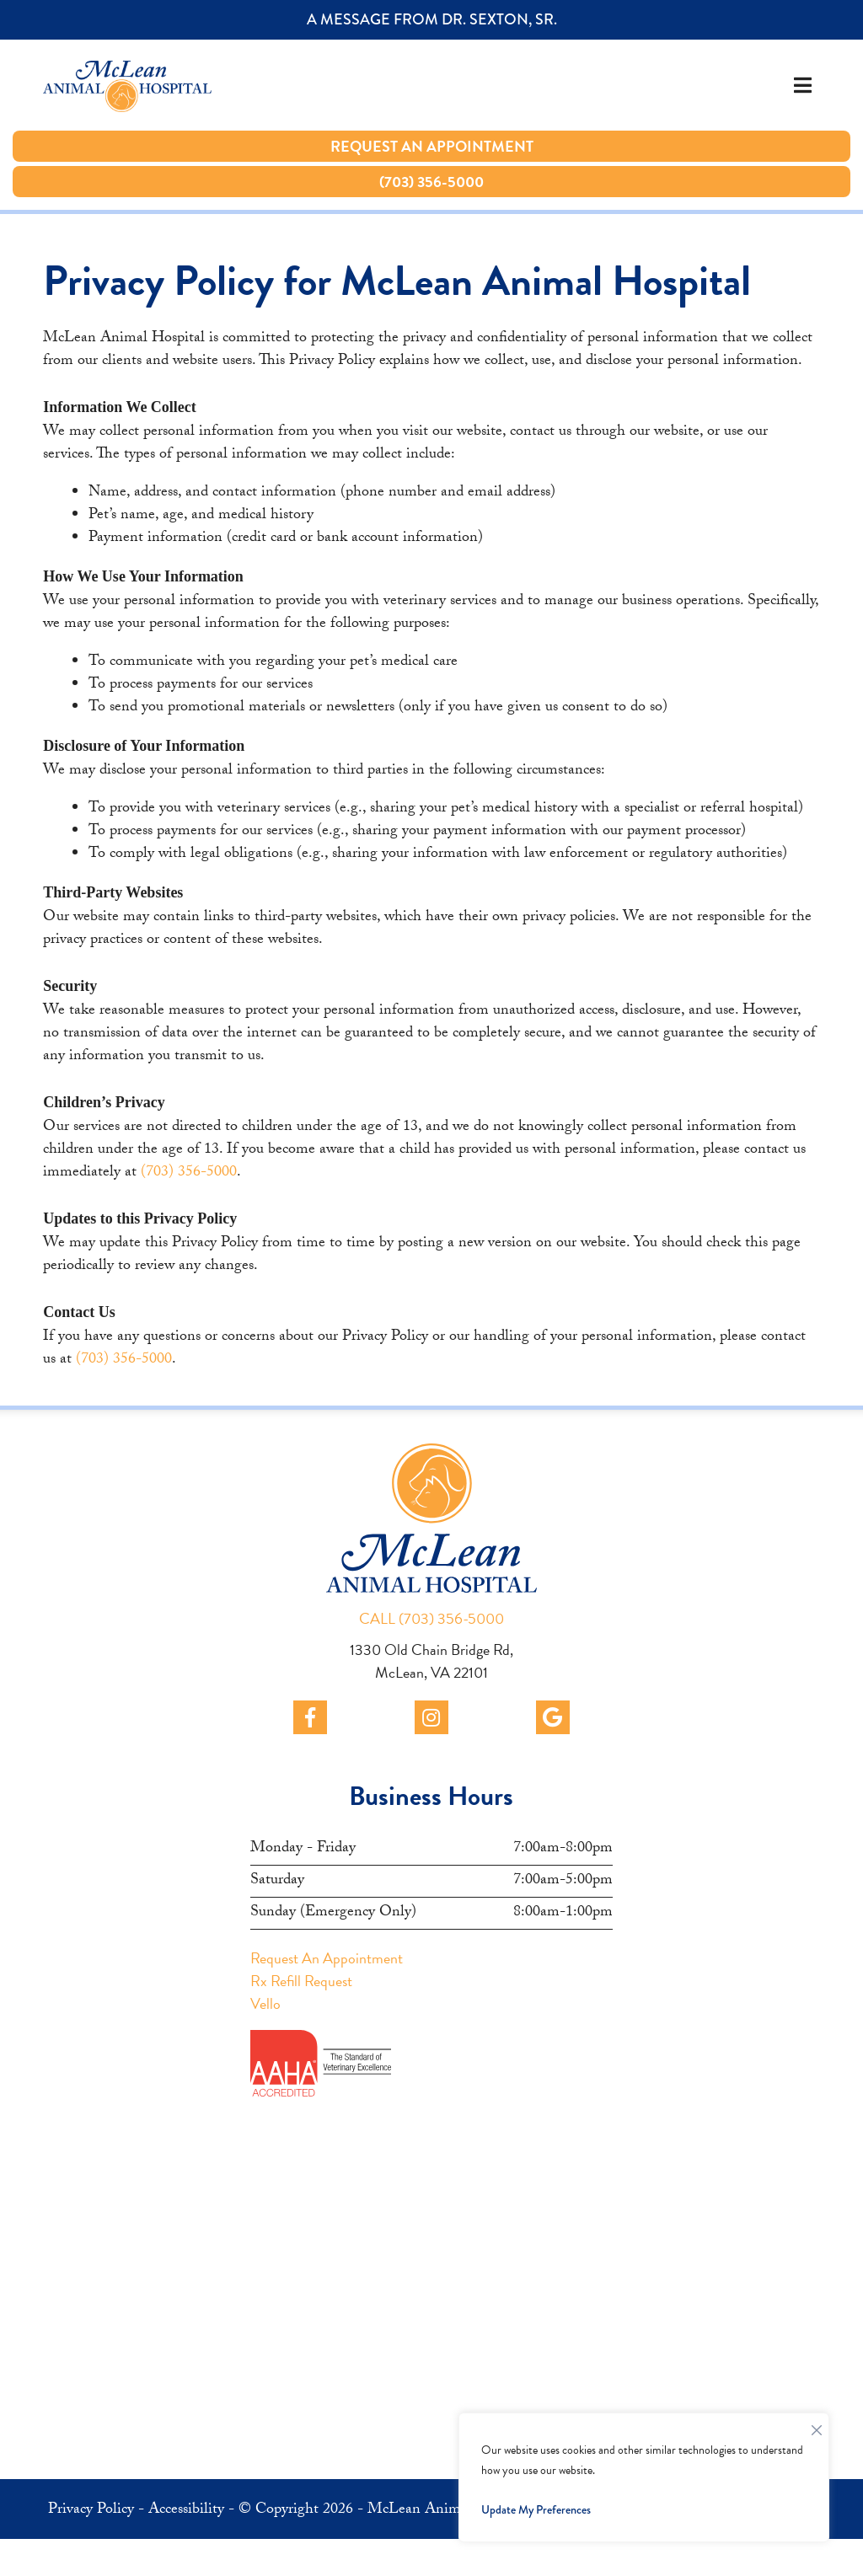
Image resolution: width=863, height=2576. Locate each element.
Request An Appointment (326, 1958)
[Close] (817, 2426)
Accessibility (186, 2511)
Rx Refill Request (301, 1980)
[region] (643, 2477)
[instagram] (431, 1717)
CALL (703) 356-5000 (431, 1618)
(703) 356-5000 (189, 1173)
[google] (553, 1717)
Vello (265, 2003)
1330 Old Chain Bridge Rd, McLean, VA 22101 (431, 1661)
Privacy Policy (91, 2511)
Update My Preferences (536, 2509)
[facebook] (310, 1717)
